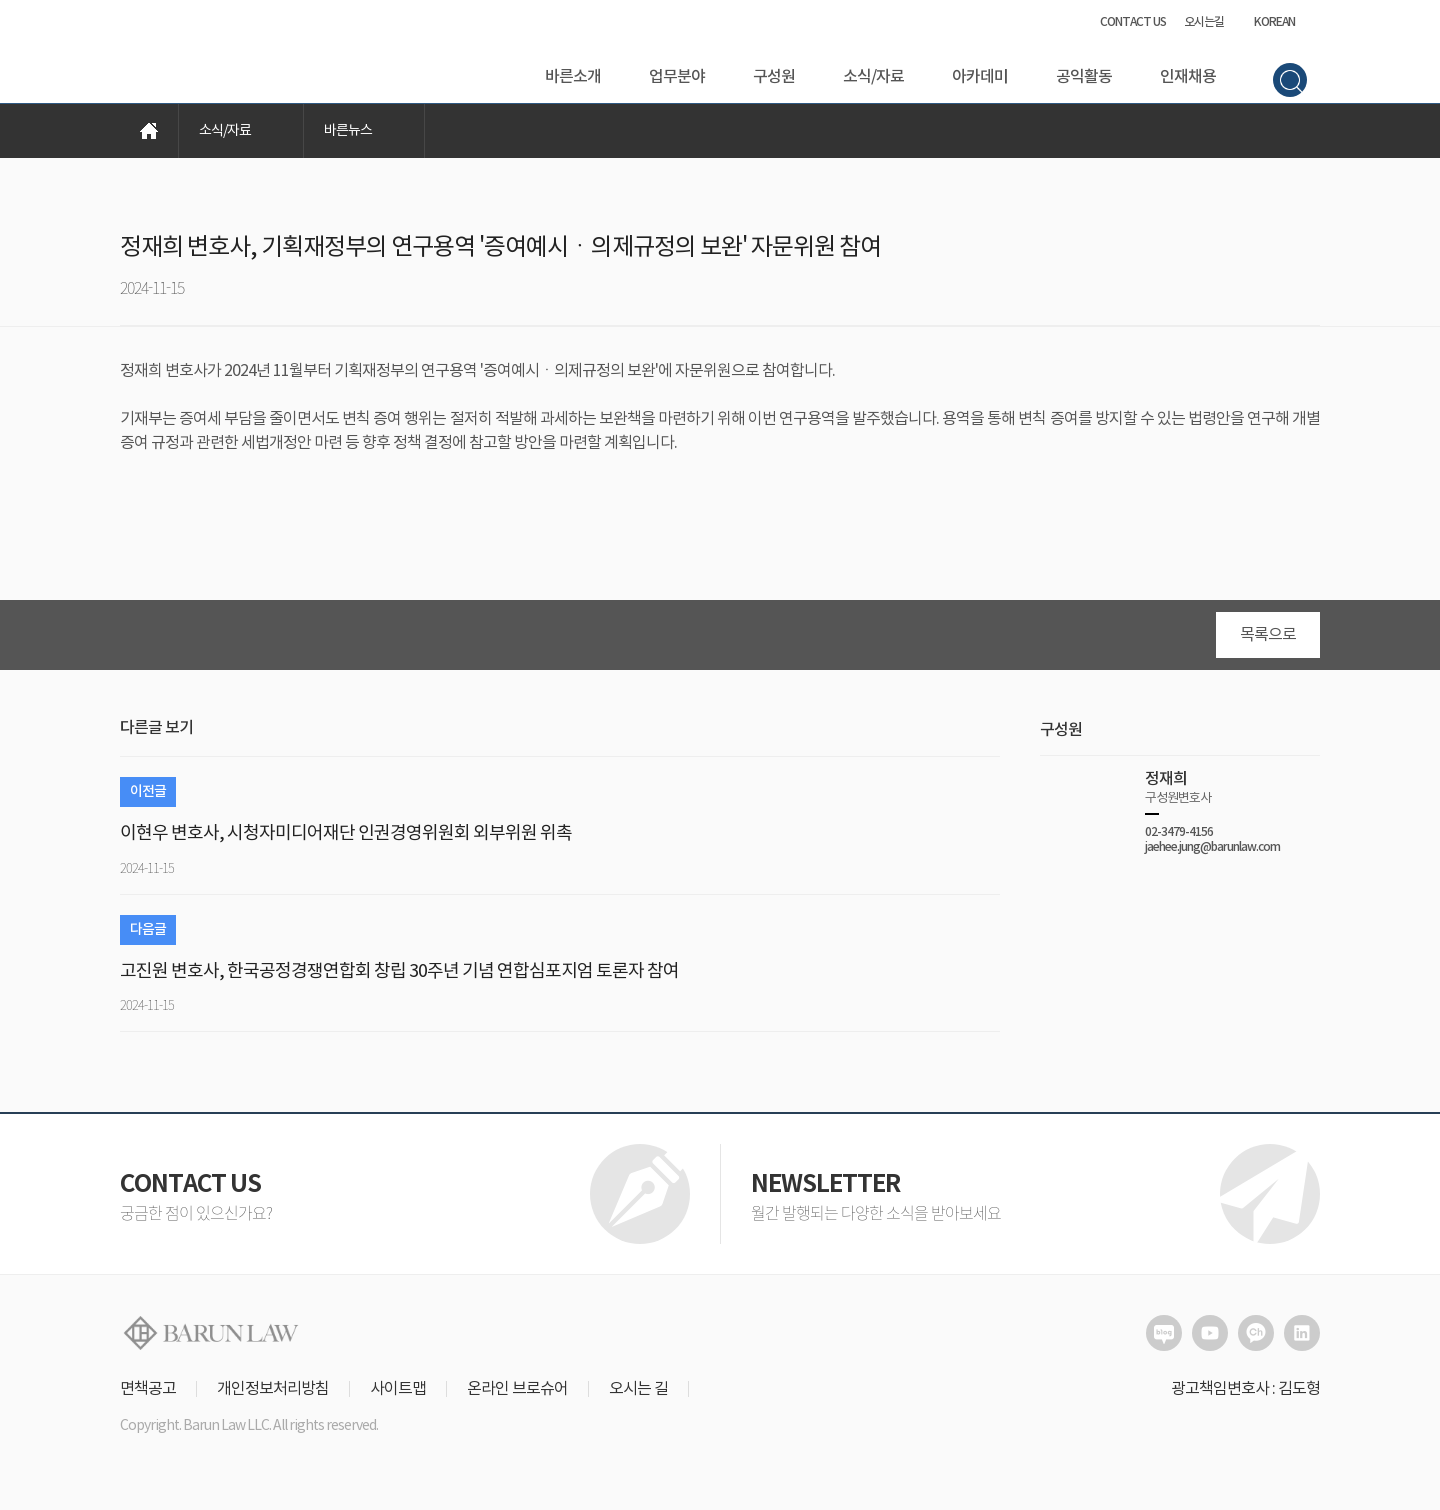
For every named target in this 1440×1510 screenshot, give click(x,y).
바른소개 (573, 77)
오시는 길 (638, 1396)
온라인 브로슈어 (517, 1396)
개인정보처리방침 (273, 1396)
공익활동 (1084, 77)
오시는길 (1204, 22)
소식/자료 (873, 77)
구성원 (774, 77)
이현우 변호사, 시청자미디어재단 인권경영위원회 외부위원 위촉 (346, 840)
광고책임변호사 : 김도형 (1245, 1396)
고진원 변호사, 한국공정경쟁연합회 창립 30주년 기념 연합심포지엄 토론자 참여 (399, 978)
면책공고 (148, 1396)
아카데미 (980, 77)
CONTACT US (1133, 22)
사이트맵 (398, 1396)
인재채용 (1188, 77)
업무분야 (677, 77)
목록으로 (1268, 642)
